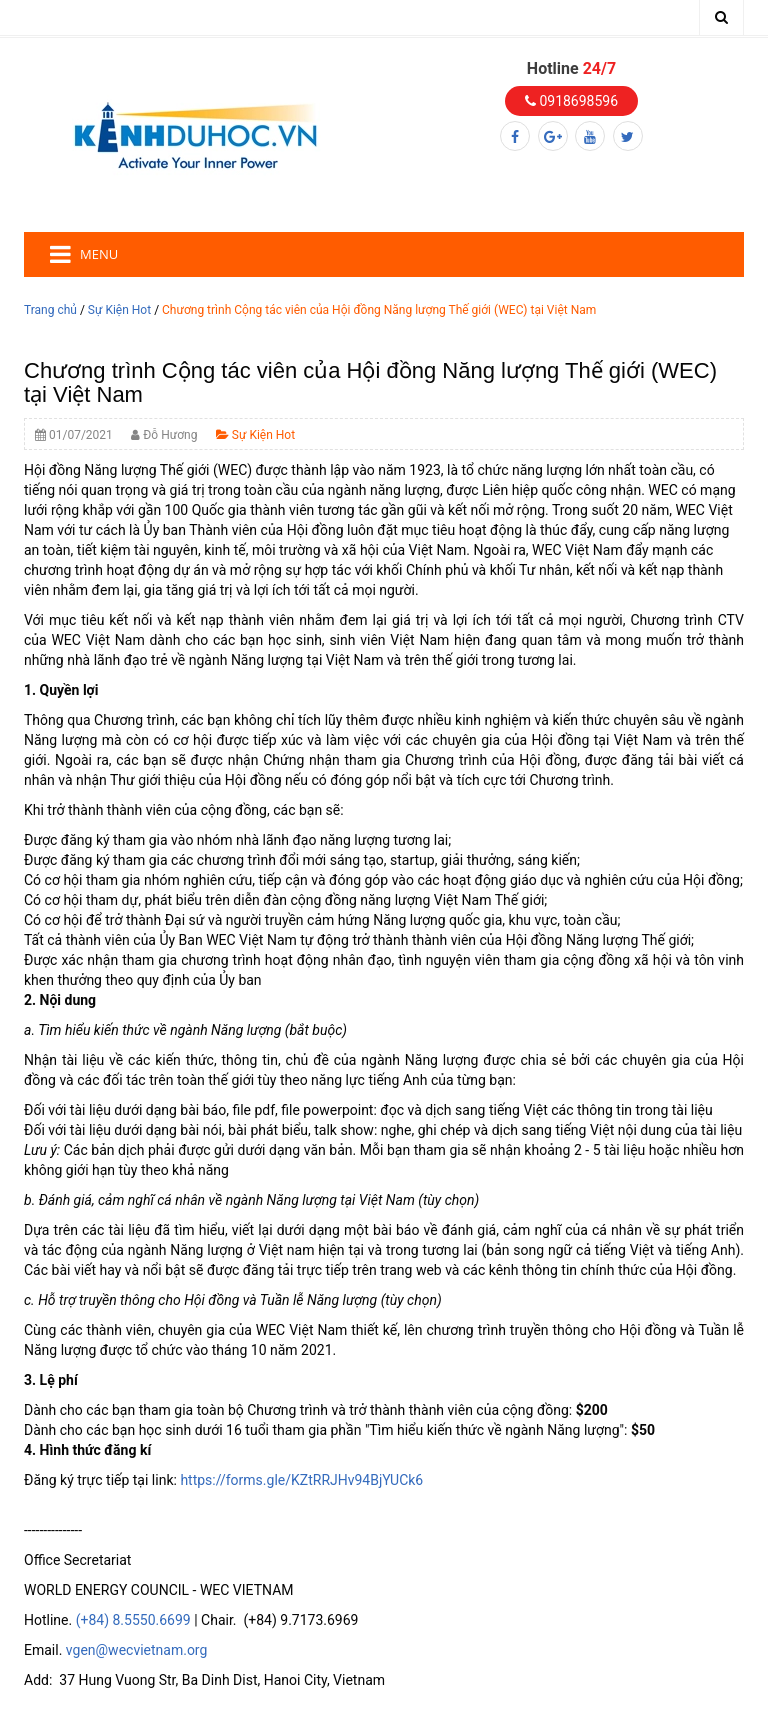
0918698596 (571, 101)
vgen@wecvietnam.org (137, 1650)
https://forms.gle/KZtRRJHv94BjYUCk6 (301, 1480)
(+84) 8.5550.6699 (133, 1620)
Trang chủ (50, 310)
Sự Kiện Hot (119, 310)
